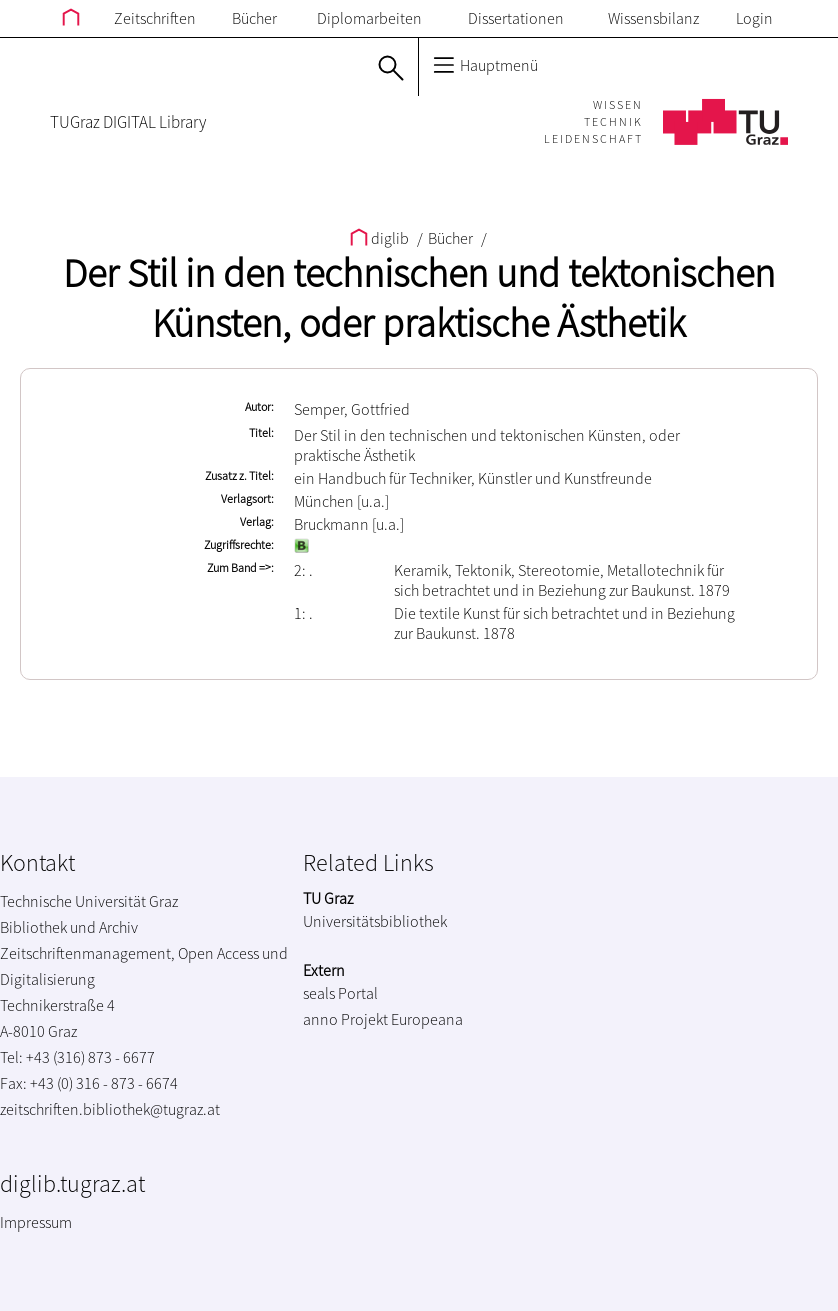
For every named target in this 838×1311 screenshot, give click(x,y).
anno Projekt (345, 1019)
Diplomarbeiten (369, 18)
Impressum (36, 1222)
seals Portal (340, 993)
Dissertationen (516, 18)
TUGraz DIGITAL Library (128, 122)
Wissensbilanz (653, 18)
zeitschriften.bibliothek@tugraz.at (110, 1109)
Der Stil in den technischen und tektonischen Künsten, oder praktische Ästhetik (419, 298)
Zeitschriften (155, 18)
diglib (381, 238)
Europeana (427, 1019)
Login (754, 18)
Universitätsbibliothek (375, 921)
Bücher (254, 18)
